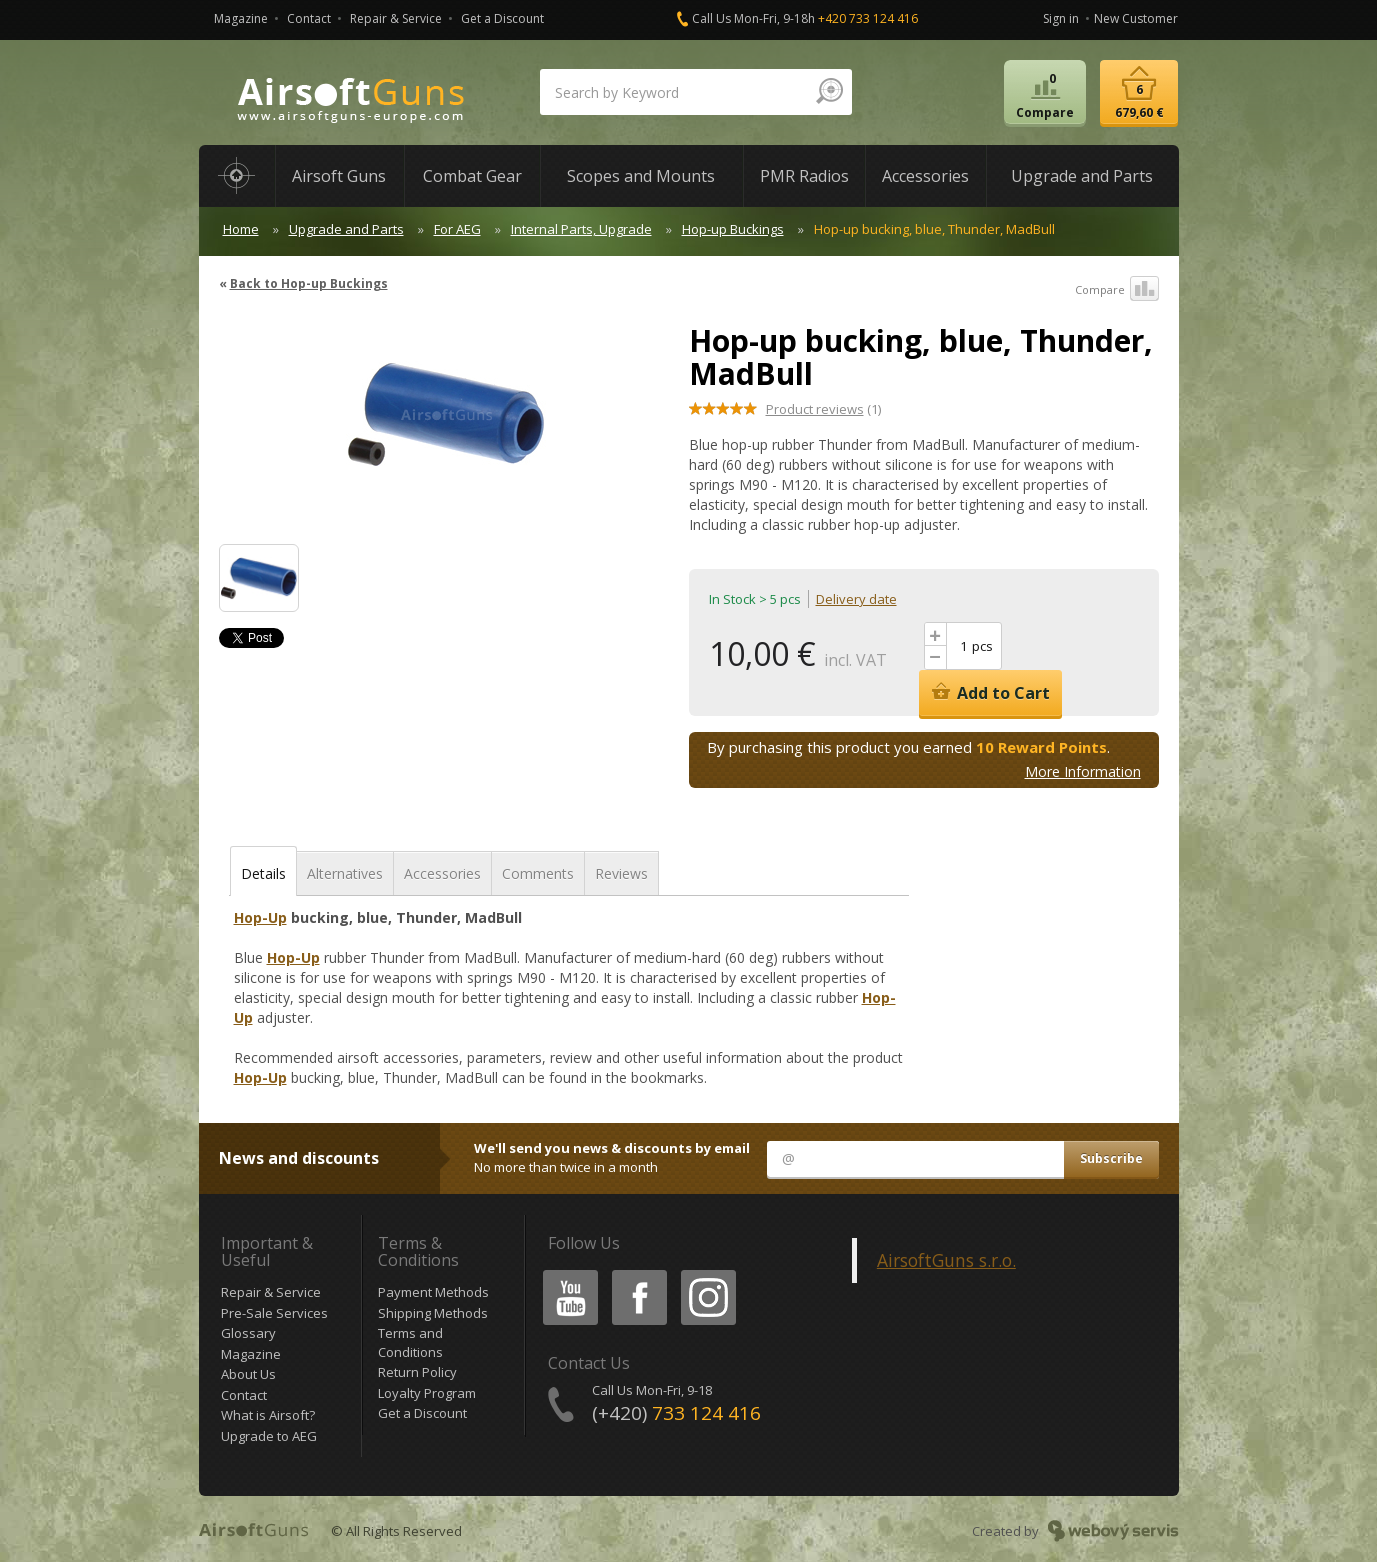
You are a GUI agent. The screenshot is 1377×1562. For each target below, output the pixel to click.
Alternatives (345, 873)
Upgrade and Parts (346, 229)
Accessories (442, 873)
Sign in (1061, 18)
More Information (1083, 771)
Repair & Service (396, 18)
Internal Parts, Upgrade (581, 229)
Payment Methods (433, 1292)
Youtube (564, 1273)
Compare (1117, 290)
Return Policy (417, 1372)
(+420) (676, 1413)
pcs (982, 646)
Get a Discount (502, 18)
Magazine (241, 18)
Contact (309, 18)
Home (241, 229)
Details (263, 873)
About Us (248, 1374)
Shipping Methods (433, 1313)
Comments (538, 873)
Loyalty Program (427, 1393)
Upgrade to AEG (269, 1436)
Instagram (707, 1273)
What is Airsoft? (268, 1415)
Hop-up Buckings (733, 229)
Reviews (621, 873)
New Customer (1136, 18)
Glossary (248, 1333)
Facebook (637, 1273)
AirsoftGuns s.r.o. (946, 1260)
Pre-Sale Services (274, 1313)
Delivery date (856, 599)
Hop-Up (260, 917)
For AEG (457, 229)
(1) (823, 409)
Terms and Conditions (410, 1342)
